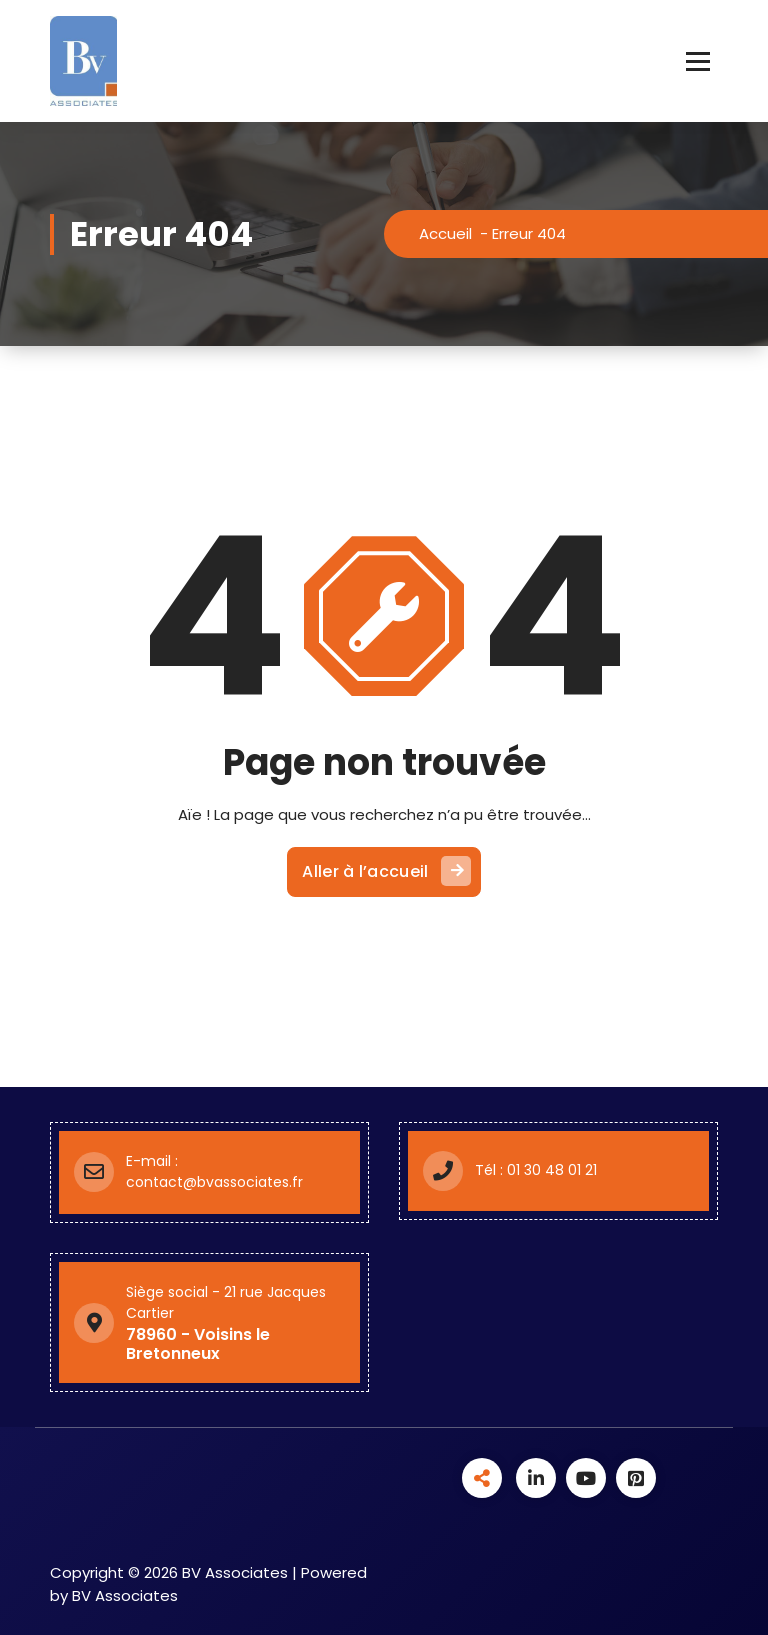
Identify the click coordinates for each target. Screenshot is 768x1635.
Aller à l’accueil (386, 871)
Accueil (445, 233)
